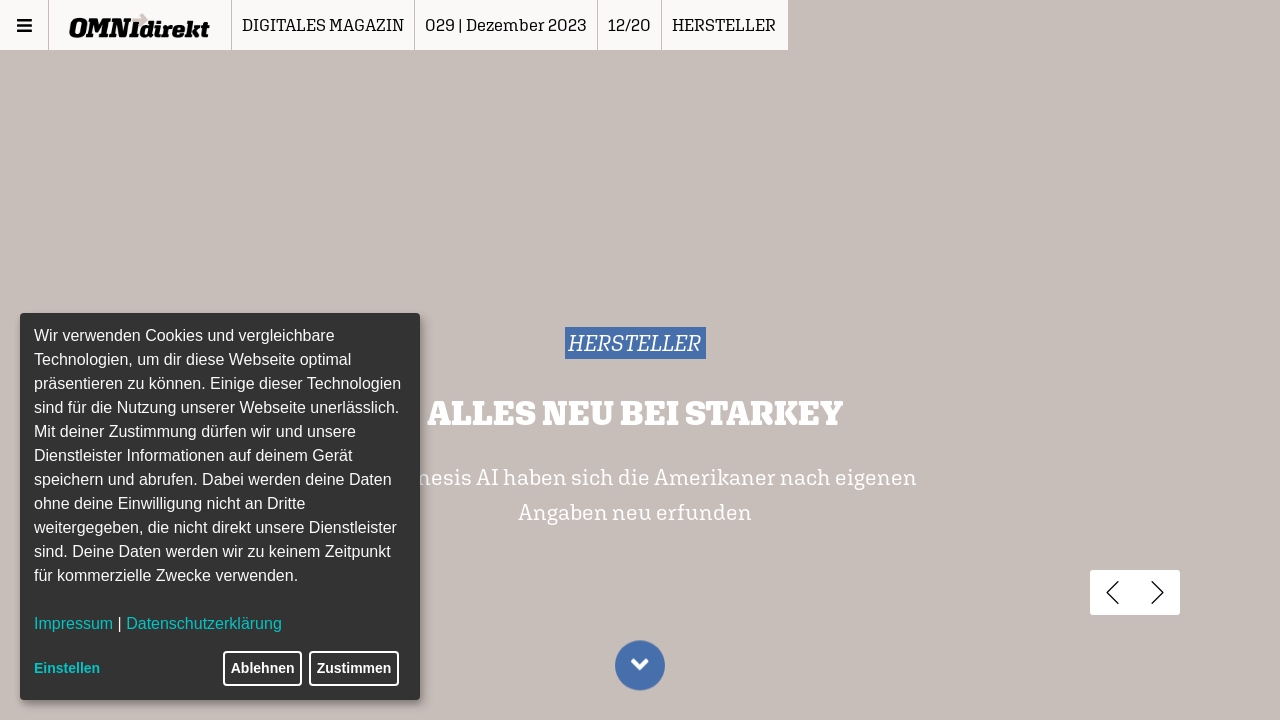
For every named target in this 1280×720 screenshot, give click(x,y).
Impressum (73, 623)
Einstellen (67, 668)
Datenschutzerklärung (204, 623)
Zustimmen (354, 668)
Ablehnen (263, 668)
